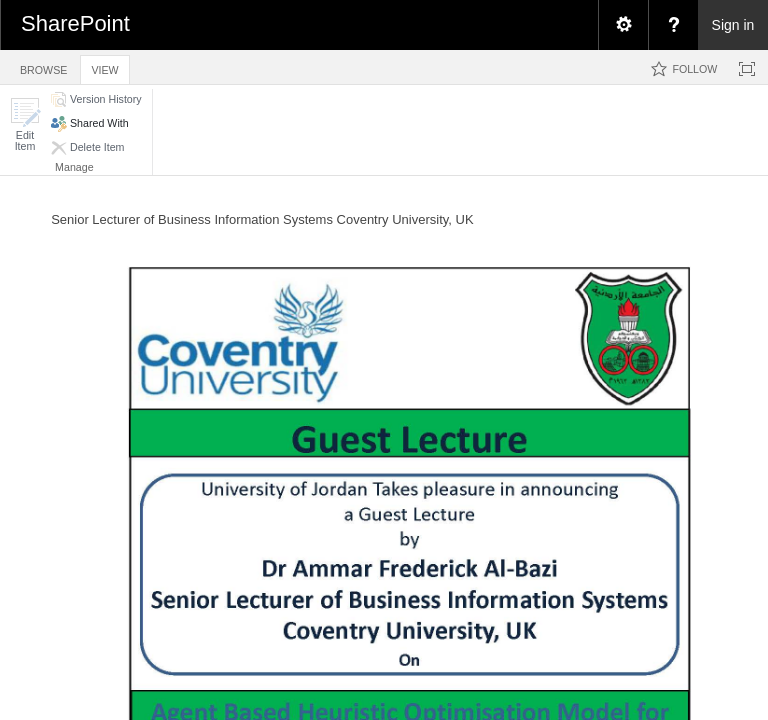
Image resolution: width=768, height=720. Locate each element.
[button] (25, 124)
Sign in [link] (733, 25)
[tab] (43, 66)
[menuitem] (623, 25)
